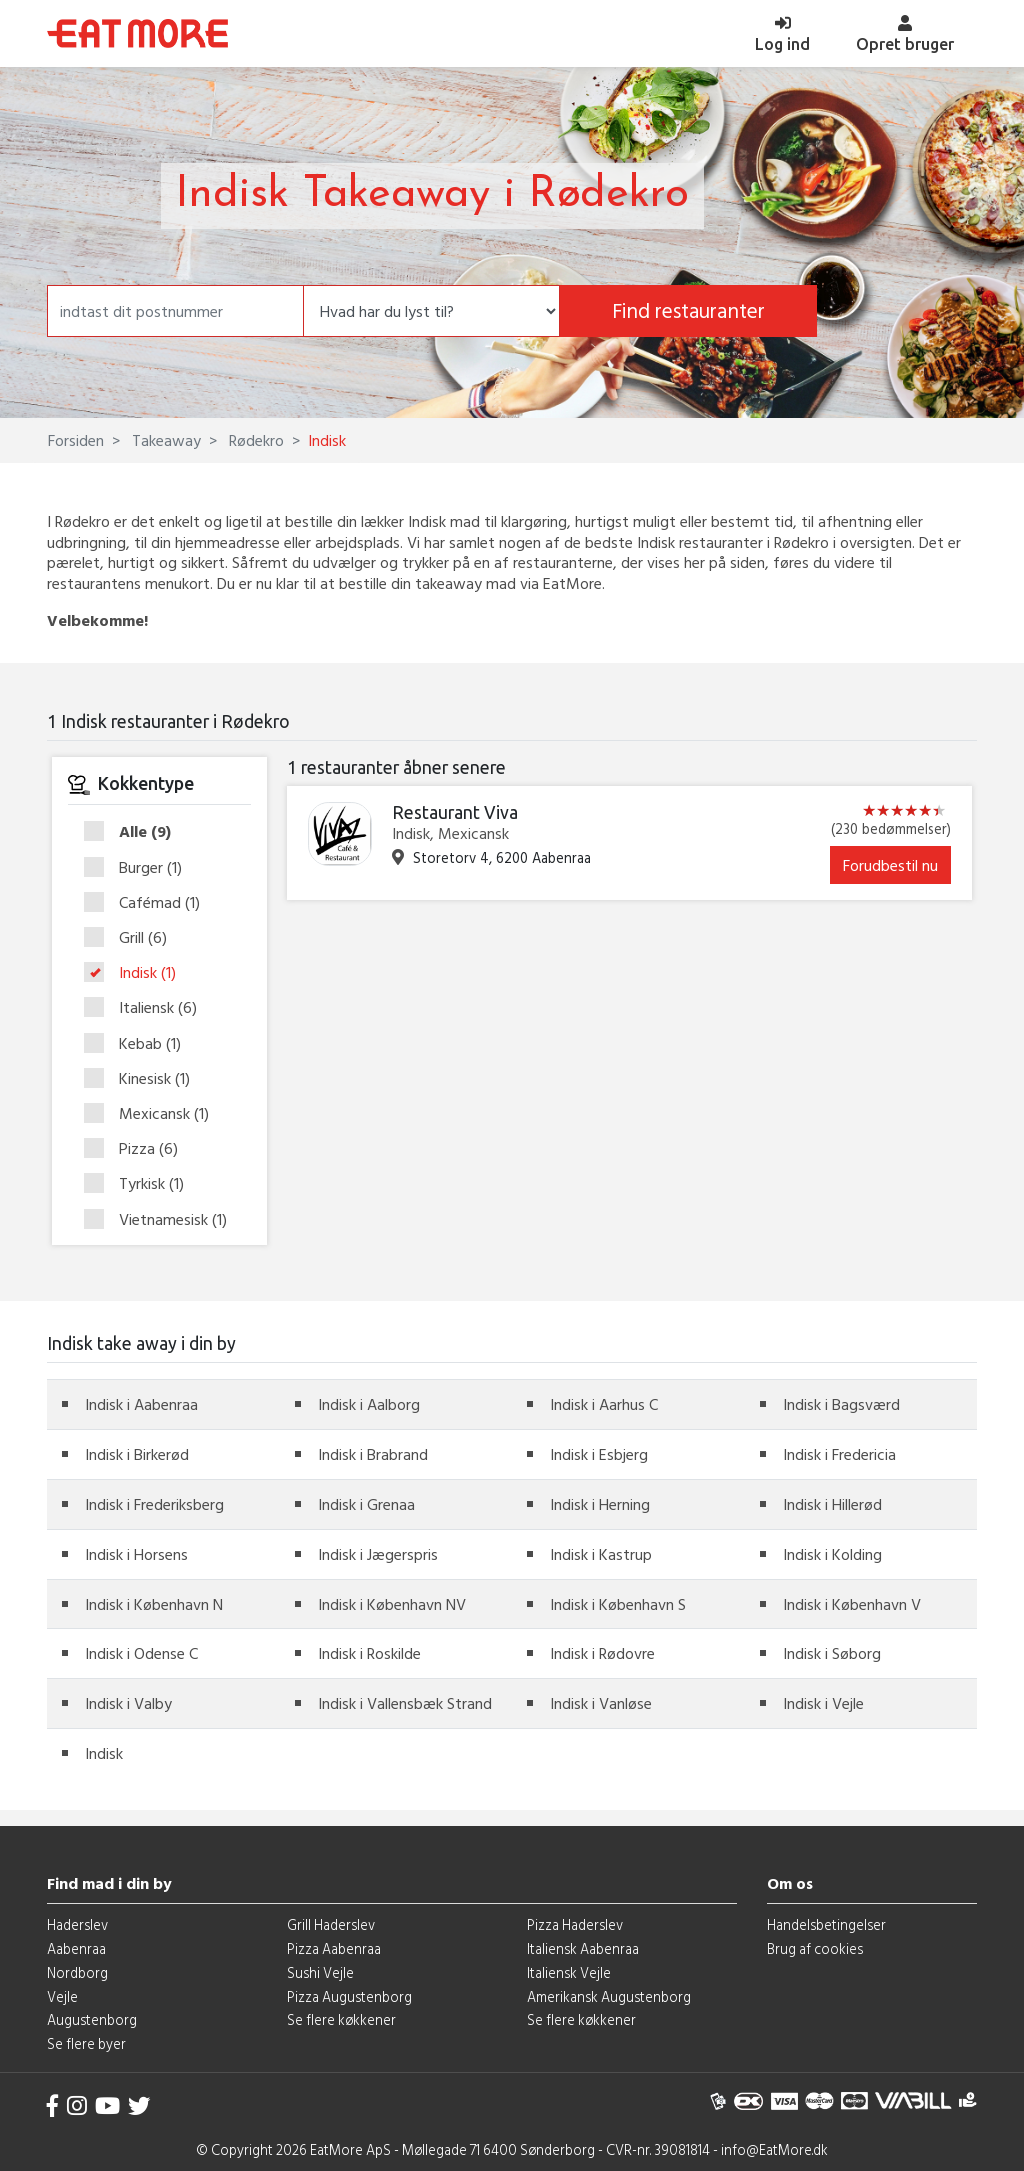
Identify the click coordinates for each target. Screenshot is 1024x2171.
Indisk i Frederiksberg (154, 1504)
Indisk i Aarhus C (604, 1404)
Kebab (139, 1044)
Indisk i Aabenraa (141, 1404)
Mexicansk (153, 1114)
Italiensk (147, 1008)
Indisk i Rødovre (602, 1653)
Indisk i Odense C (141, 1653)
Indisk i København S (618, 1604)
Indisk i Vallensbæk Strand (405, 1703)
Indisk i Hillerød (832, 1504)
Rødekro (254, 440)
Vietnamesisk (159, 1219)
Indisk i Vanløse (601, 1703)
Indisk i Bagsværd (841, 1404)
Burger (139, 868)
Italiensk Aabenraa (583, 1948)
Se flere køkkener (341, 2019)
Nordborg (77, 1972)
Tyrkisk (140, 1184)
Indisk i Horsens (136, 1554)
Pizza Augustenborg (349, 1996)
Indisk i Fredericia (839, 1454)
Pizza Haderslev (575, 1924)
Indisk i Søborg (832, 1653)
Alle (134, 832)
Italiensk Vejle (569, 1972)
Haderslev (77, 1924)
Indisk (136, 973)
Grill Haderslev (331, 1924)
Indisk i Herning (600, 1504)
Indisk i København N (154, 1604)
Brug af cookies (815, 1948)
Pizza (137, 1149)
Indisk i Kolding (832, 1554)
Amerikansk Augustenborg (609, 1996)
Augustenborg (92, 2019)
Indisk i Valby (128, 1703)
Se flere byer (86, 2043)
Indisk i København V (852, 1604)
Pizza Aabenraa (334, 1948)
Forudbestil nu (890, 865)
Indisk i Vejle (823, 1703)
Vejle (62, 1996)
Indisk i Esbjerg (599, 1454)
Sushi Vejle (320, 1972)
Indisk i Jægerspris (378, 1554)
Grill (132, 938)
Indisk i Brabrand (373, 1454)
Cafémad (148, 903)
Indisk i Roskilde (369, 1653)
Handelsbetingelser (826, 1924)
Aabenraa (76, 1948)
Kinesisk (143, 1079)
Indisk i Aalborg (369, 1404)
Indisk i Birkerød (137, 1454)
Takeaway (164, 440)
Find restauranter (688, 310)
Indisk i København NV (392, 1604)
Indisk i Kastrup (601, 1554)
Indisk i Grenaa (366, 1504)
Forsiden (76, 440)
